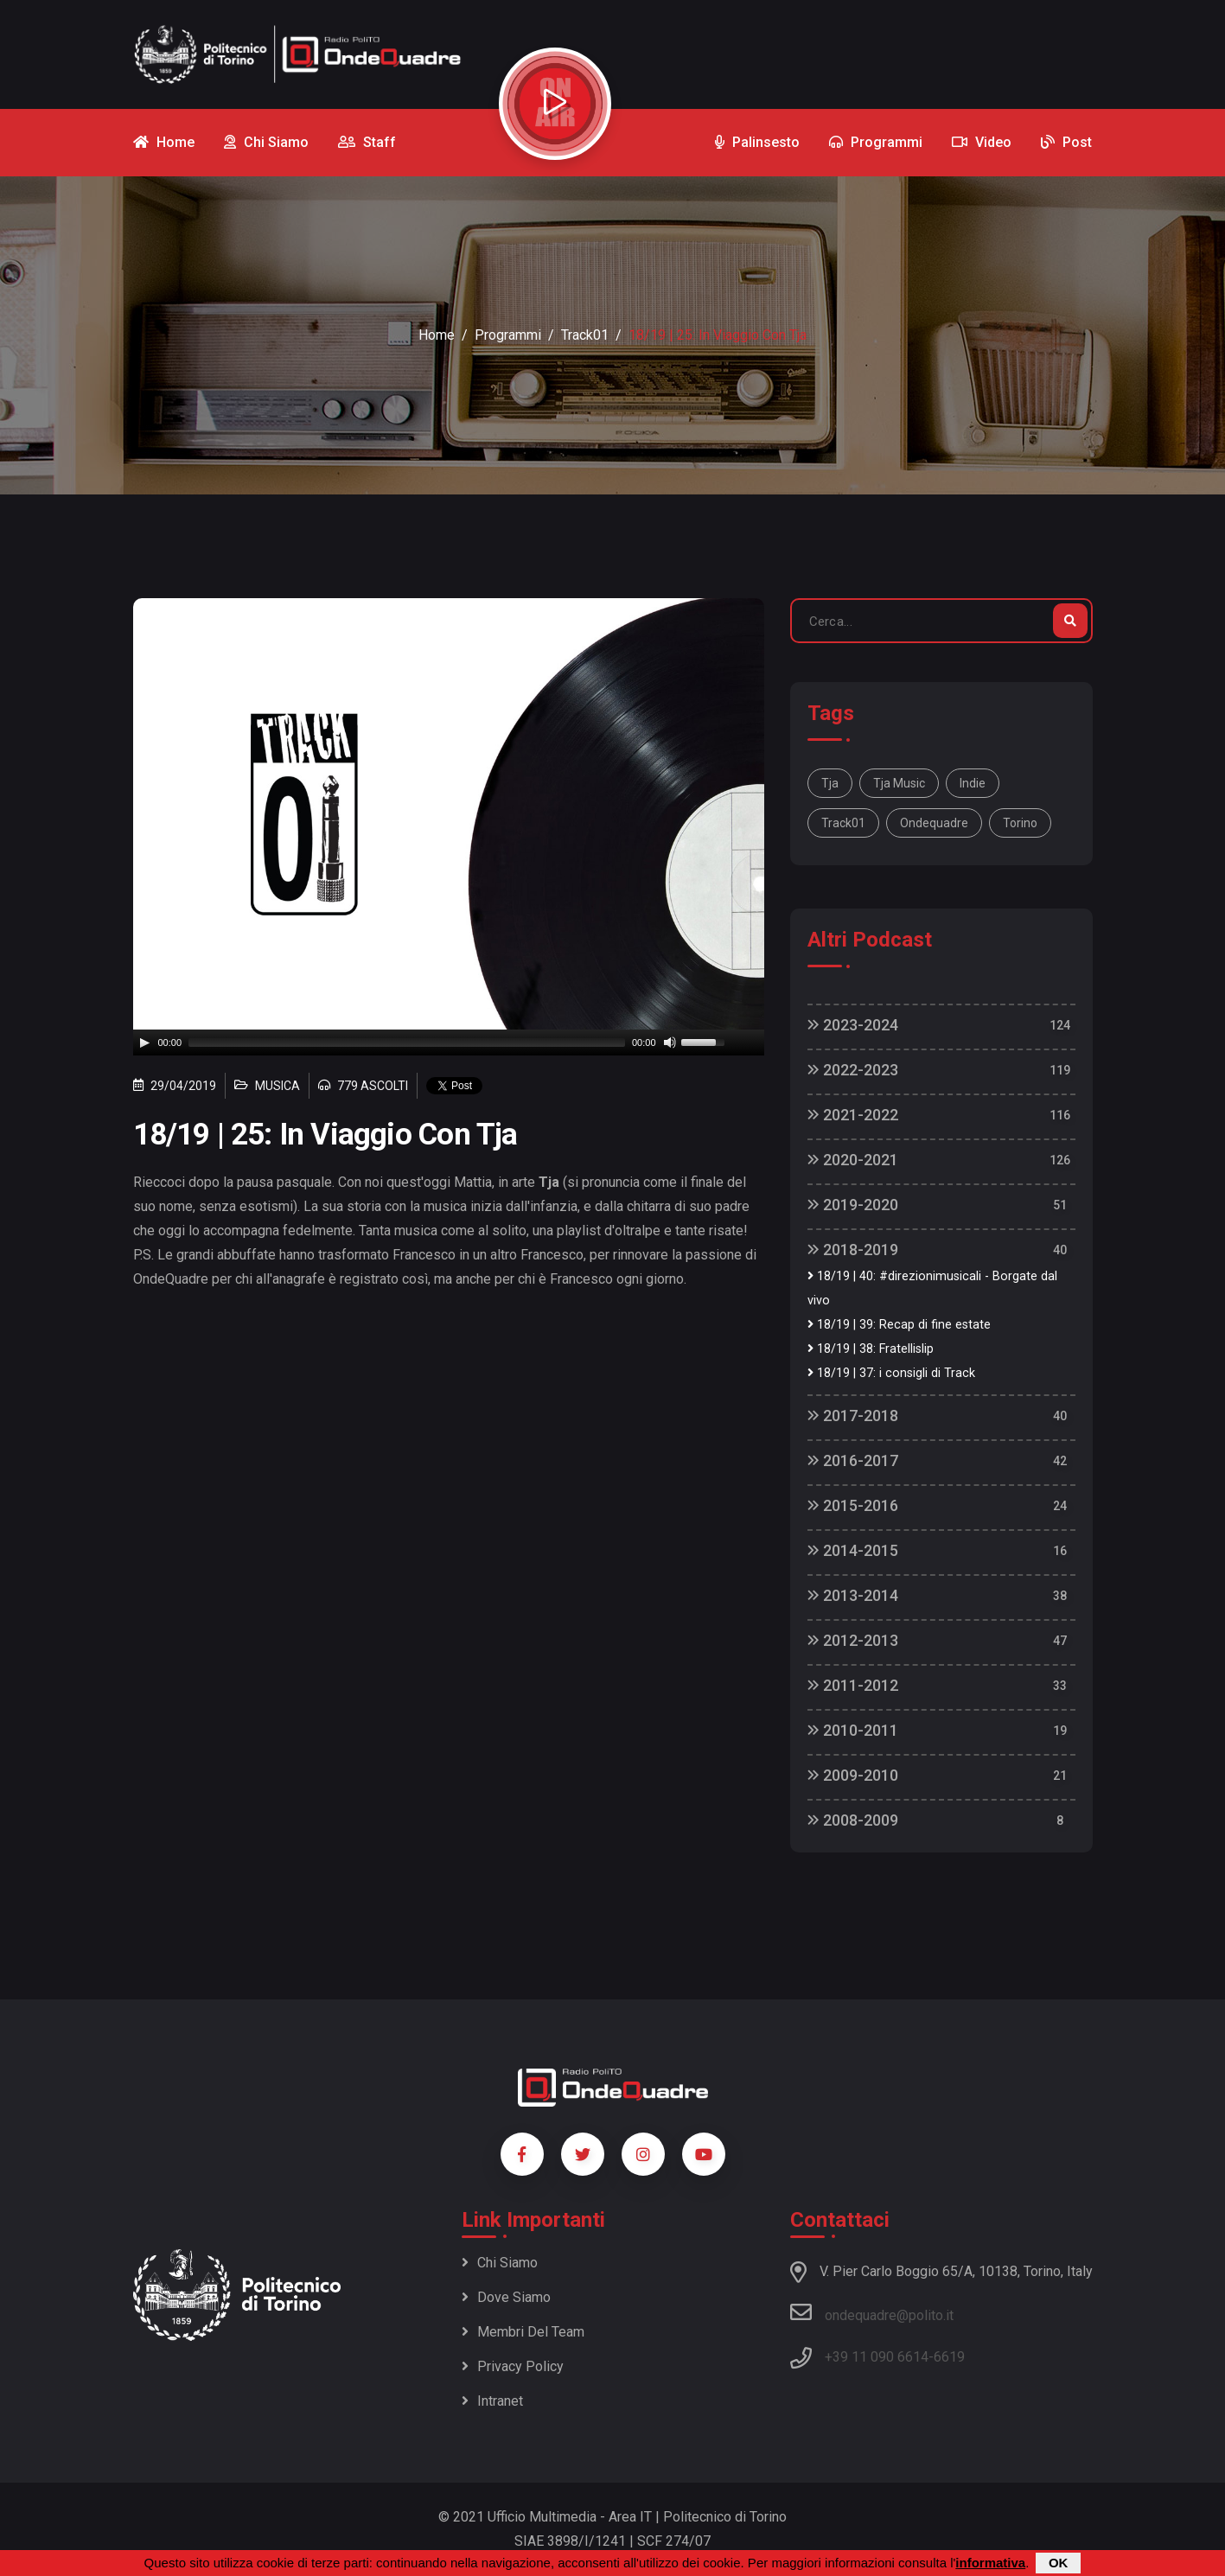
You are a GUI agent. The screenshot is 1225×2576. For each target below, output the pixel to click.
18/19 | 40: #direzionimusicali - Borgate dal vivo (932, 1288)
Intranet (492, 2401)
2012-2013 (852, 1640)
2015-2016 (852, 1505)
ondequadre (934, 823)
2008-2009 (852, 1820)
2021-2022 (852, 1115)
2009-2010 (852, 1775)
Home (436, 335)
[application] (448, 1042)
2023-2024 (852, 1025)
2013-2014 (852, 1595)
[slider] (406, 1042)
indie (973, 783)
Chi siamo (500, 2262)
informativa (990, 2562)
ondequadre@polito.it (872, 2312)
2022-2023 (852, 1070)
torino (1020, 823)
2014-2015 (852, 1550)
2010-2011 (852, 1730)
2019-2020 (852, 1205)
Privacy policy (513, 2366)
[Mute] (670, 1042)
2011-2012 (852, 1685)
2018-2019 (852, 1249)
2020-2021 (852, 1160)
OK (1059, 2562)
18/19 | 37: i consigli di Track (891, 1373)
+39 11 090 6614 (876, 2357)
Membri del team (523, 2332)
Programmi (508, 335)
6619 (949, 2357)
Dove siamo (506, 2297)
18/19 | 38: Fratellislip (870, 1349)
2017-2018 (852, 1415)
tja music (899, 783)
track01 (843, 823)
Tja (830, 783)
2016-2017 (852, 1460)
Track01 (585, 335)
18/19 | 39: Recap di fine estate (899, 1324)
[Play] (144, 1042)
